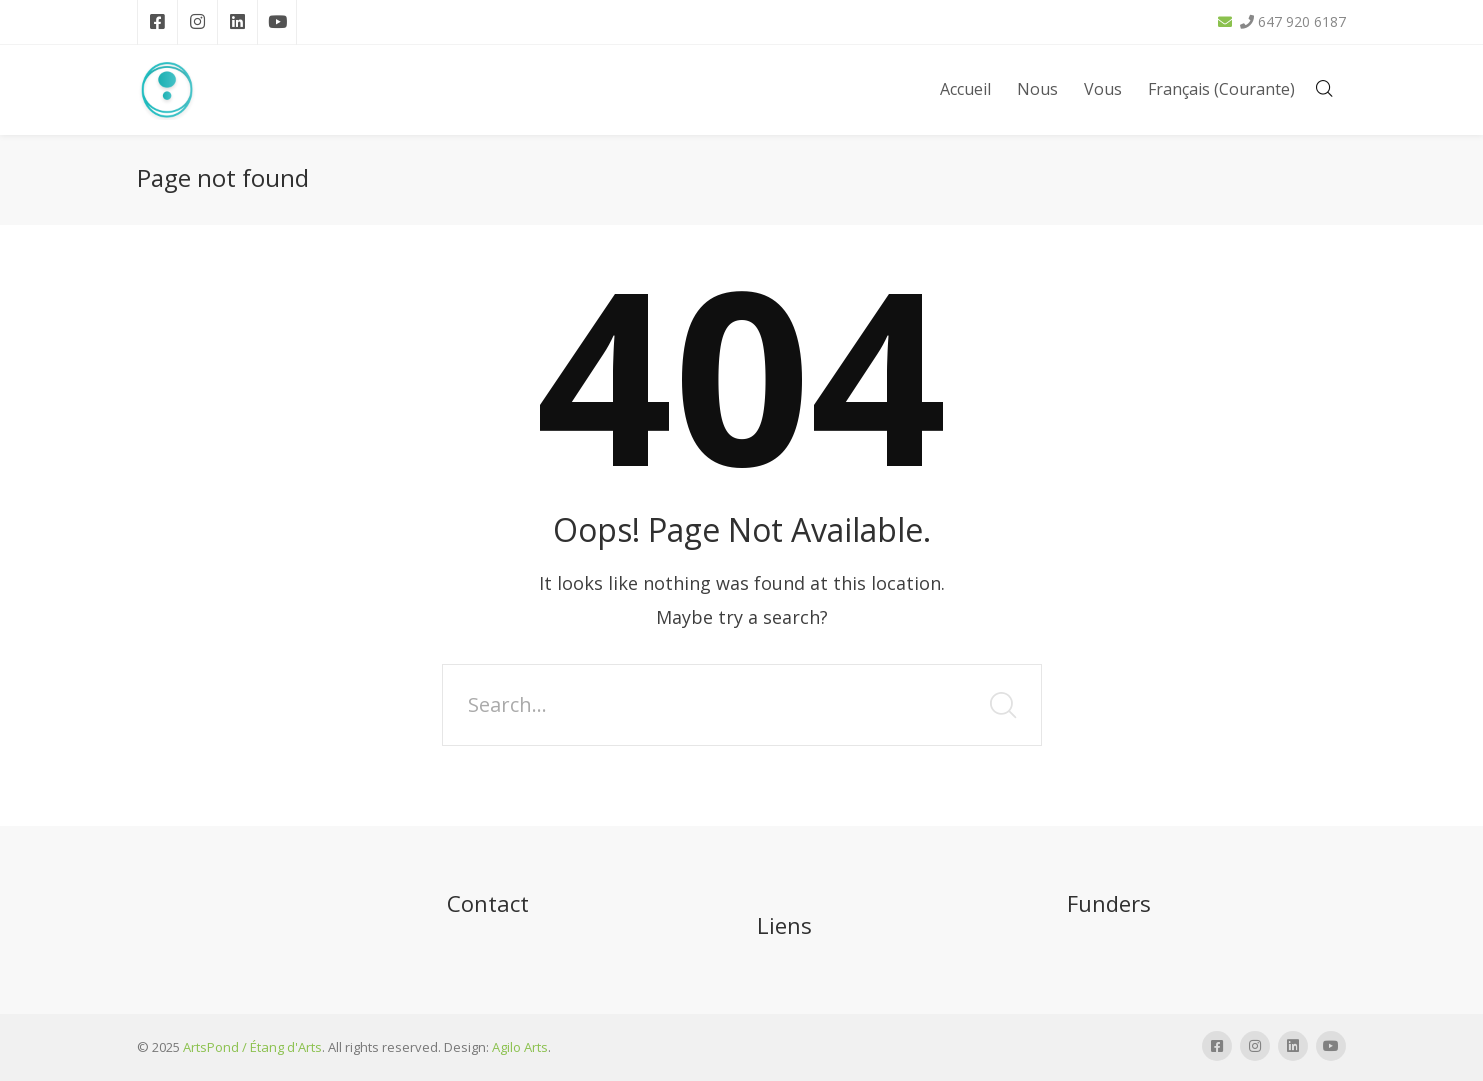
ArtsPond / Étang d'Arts (252, 1047)
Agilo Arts (520, 1047)
